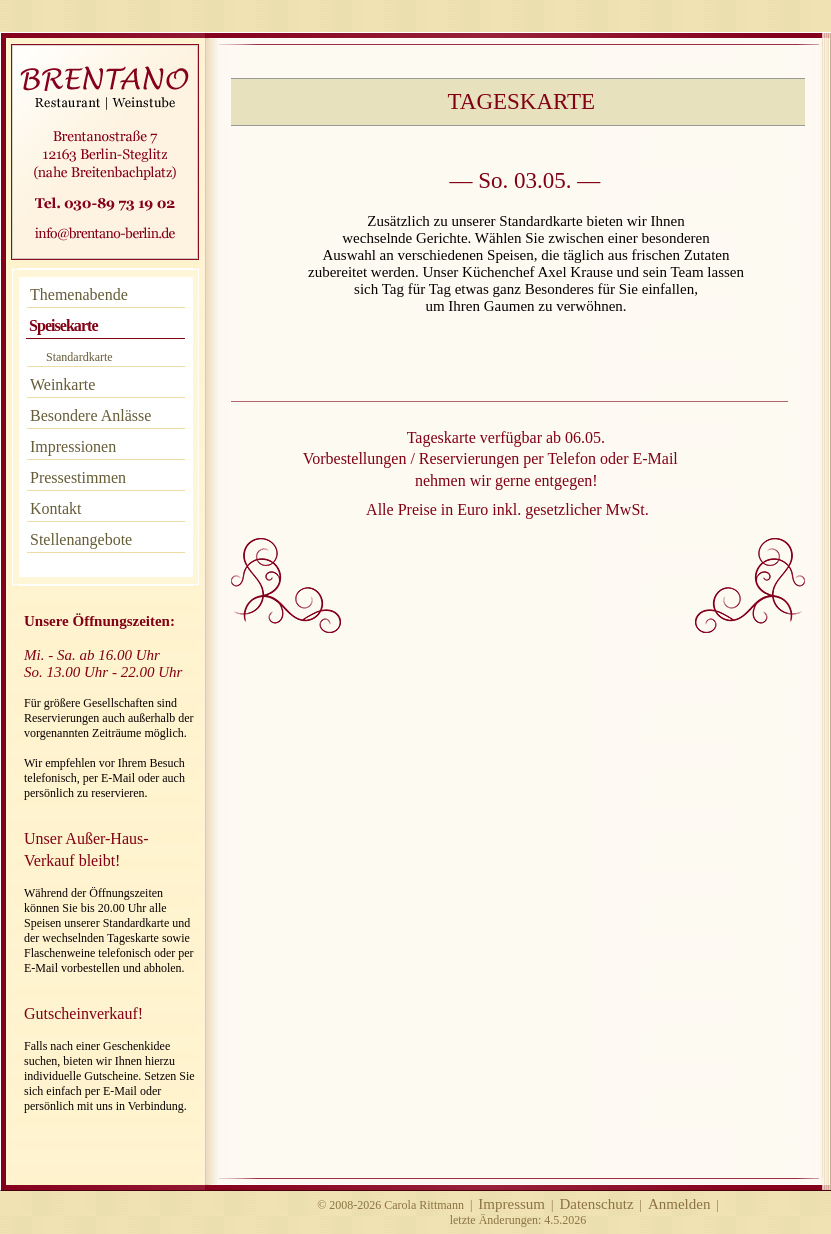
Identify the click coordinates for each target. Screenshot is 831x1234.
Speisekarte (63, 325)
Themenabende (79, 294)
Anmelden (679, 1204)
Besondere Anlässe (90, 415)
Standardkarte (79, 357)
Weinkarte (62, 384)
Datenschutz (596, 1204)
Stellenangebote (81, 539)
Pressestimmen (78, 477)
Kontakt (56, 508)
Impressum (511, 1204)
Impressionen (73, 446)
